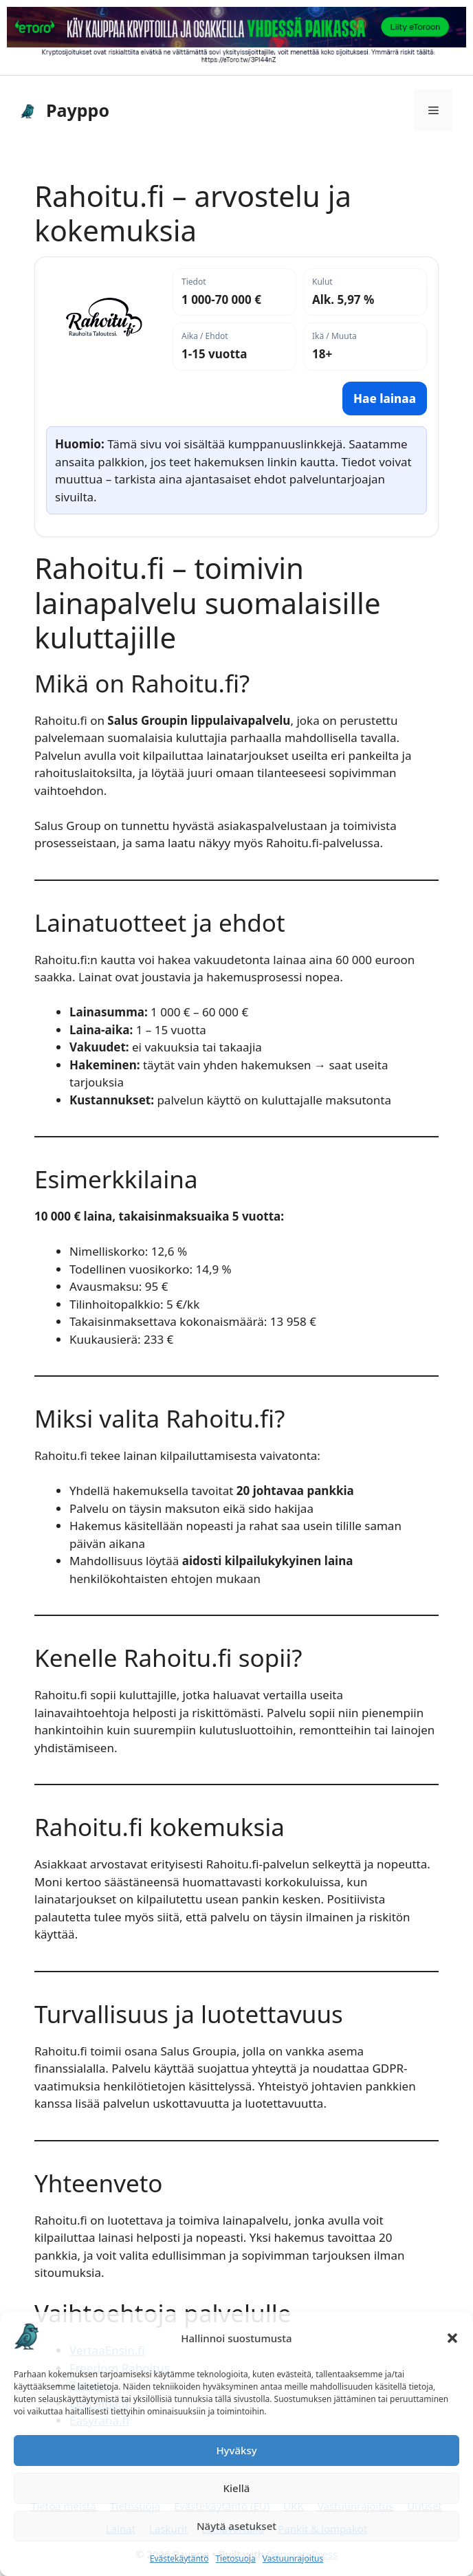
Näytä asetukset (236, 2526)
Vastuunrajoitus (293, 2558)
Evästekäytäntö (179, 2558)
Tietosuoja (235, 2558)
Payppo (77, 110)
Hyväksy (236, 2450)
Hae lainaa (384, 398)
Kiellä (236, 2488)
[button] (452, 2338)
